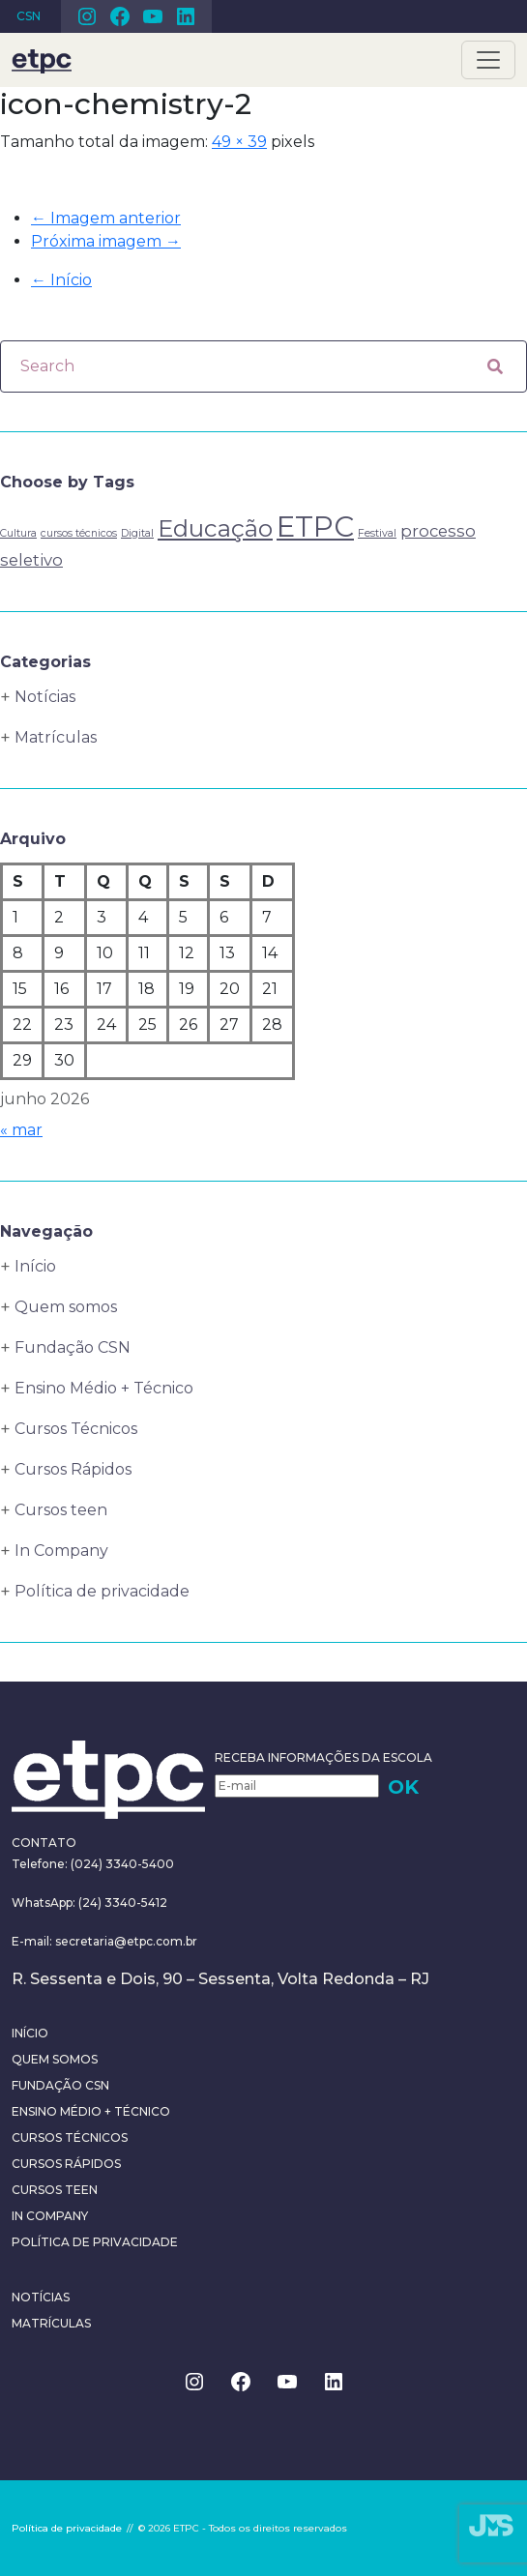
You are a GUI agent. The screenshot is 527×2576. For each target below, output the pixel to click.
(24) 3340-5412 (121, 1902)
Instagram (87, 16)
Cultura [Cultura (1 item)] (18, 533)
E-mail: (33, 1941)
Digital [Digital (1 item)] (137, 533)
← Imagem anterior (106, 218)
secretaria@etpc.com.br (126, 1941)
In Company (61, 1550)
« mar (21, 1130)
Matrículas (56, 737)
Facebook (120, 16)
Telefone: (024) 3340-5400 (93, 1864)
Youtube (152, 16)
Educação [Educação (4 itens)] (215, 528)
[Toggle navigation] (488, 60)
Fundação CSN (73, 1347)
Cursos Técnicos (76, 1429)
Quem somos (66, 1307)
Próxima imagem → (106, 241)
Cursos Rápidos (73, 1469)
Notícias (45, 697)
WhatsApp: (43, 1902)
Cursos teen (61, 1510)
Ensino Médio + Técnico (104, 1388)
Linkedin (185, 16)
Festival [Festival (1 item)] (377, 533)
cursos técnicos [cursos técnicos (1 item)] (79, 533)
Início (61, 280)
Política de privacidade (102, 1591)
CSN (28, 16)
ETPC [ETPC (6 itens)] (315, 526)
